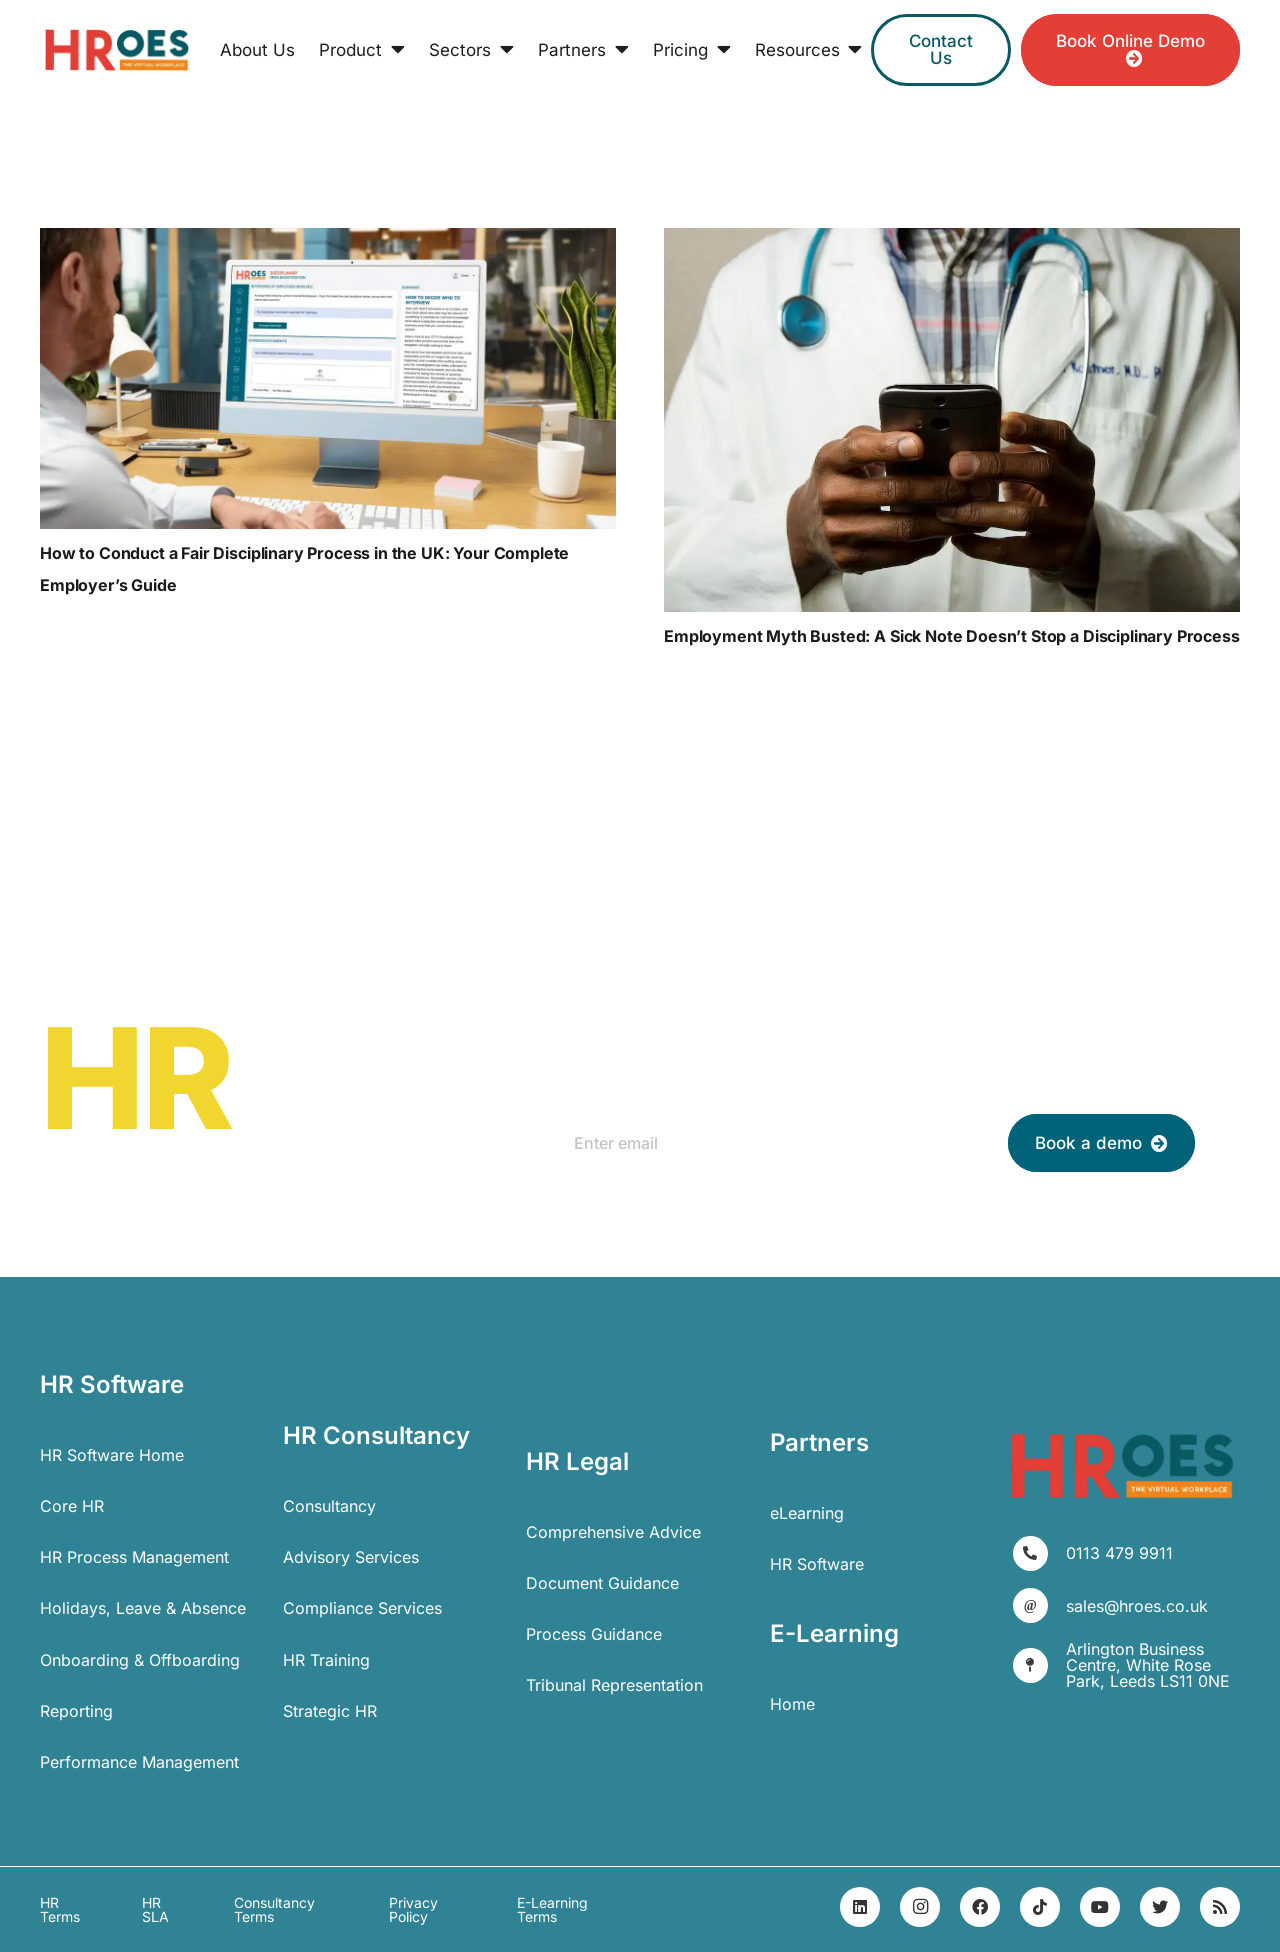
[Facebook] (980, 1907)
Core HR (72, 1506)
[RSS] (1220, 1907)
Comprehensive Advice (613, 1532)
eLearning (807, 1513)
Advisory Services (351, 1557)
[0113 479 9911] (1039, 1553)
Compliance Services (362, 1608)
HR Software (817, 1564)
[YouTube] (1100, 1907)
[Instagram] (920, 1907)
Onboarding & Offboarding (140, 1660)
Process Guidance (594, 1634)
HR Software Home (112, 1455)
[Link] (117, 50)
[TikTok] (1040, 1907)
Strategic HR (330, 1711)
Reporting (76, 1711)
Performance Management (139, 1762)
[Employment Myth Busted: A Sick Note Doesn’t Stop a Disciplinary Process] (952, 420)
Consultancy (329, 1506)
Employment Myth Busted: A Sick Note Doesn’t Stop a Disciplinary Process (952, 636)
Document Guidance (602, 1583)
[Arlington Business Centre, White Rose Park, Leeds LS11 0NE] (1039, 1665)
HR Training (326, 1660)
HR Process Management (134, 1557)
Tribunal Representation (614, 1685)
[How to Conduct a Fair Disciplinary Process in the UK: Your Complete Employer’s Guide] (328, 378)
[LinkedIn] (860, 1907)
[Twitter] (1160, 1907)
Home (792, 1704)
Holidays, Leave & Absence (143, 1608)
